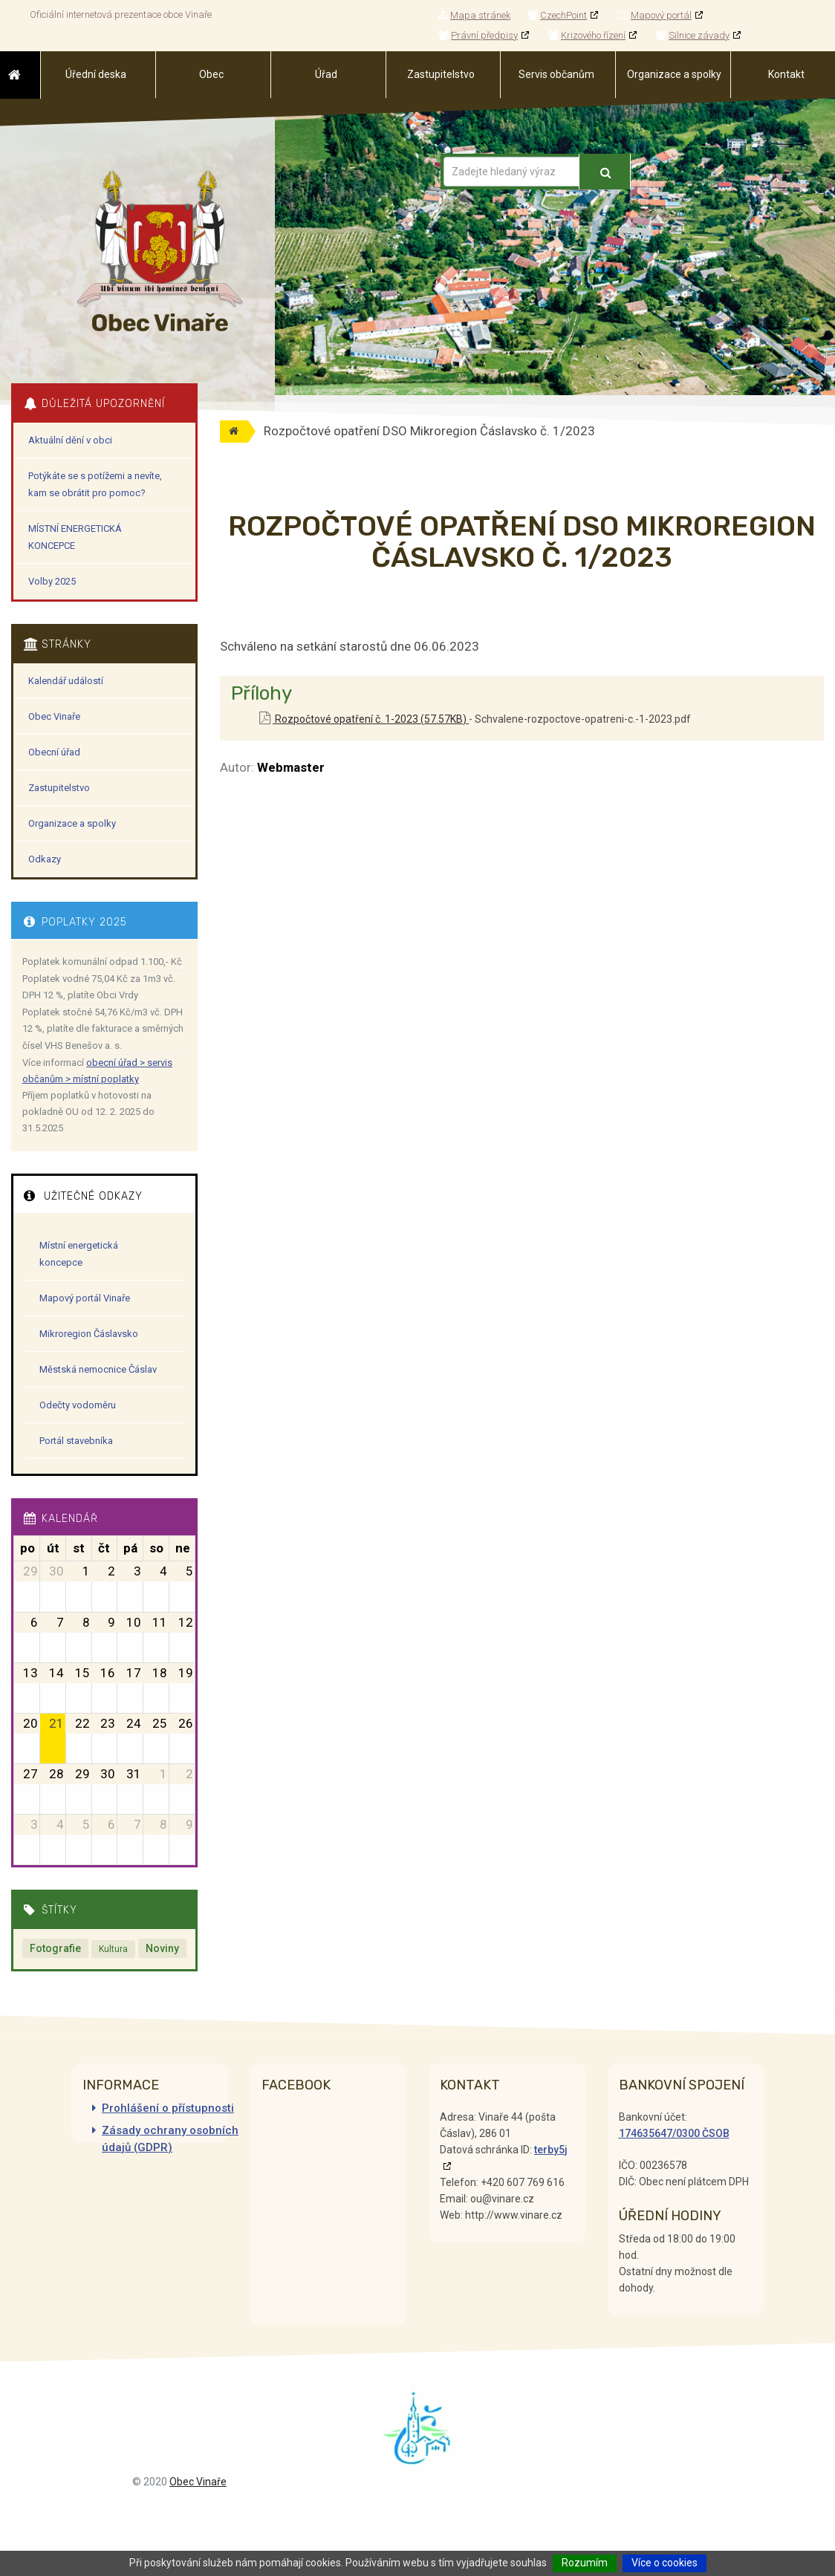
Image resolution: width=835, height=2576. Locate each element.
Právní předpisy (478, 35)
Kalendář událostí (65, 680)
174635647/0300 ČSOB (674, 2133)
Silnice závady (693, 35)
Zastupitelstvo (59, 787)
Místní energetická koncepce (78, 1254)
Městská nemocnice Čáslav (98, 1369)
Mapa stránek (474, 15)
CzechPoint (557, 15)
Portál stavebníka (76, 1440)
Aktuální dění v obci (70, 440)
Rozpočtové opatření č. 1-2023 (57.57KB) (364, 719)
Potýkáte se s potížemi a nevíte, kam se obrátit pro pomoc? (95, 484)
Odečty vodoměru (77, 1405)
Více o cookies (664, 2563)
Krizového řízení (587, 35)
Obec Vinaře (54, 716)
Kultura (113, 1949)
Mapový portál (654, 15)
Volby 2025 (52, 581)
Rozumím (585, 2563)
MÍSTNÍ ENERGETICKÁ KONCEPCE (75, 537)
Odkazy (44, 859)
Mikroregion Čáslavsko (88, 1333)
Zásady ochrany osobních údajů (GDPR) (170, 2139)
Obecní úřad (54, 752)
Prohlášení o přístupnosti (168, 2108)
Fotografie (55, 1948)
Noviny (162, 1948)
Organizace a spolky (72, 823)
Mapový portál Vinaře (84, 1298)
